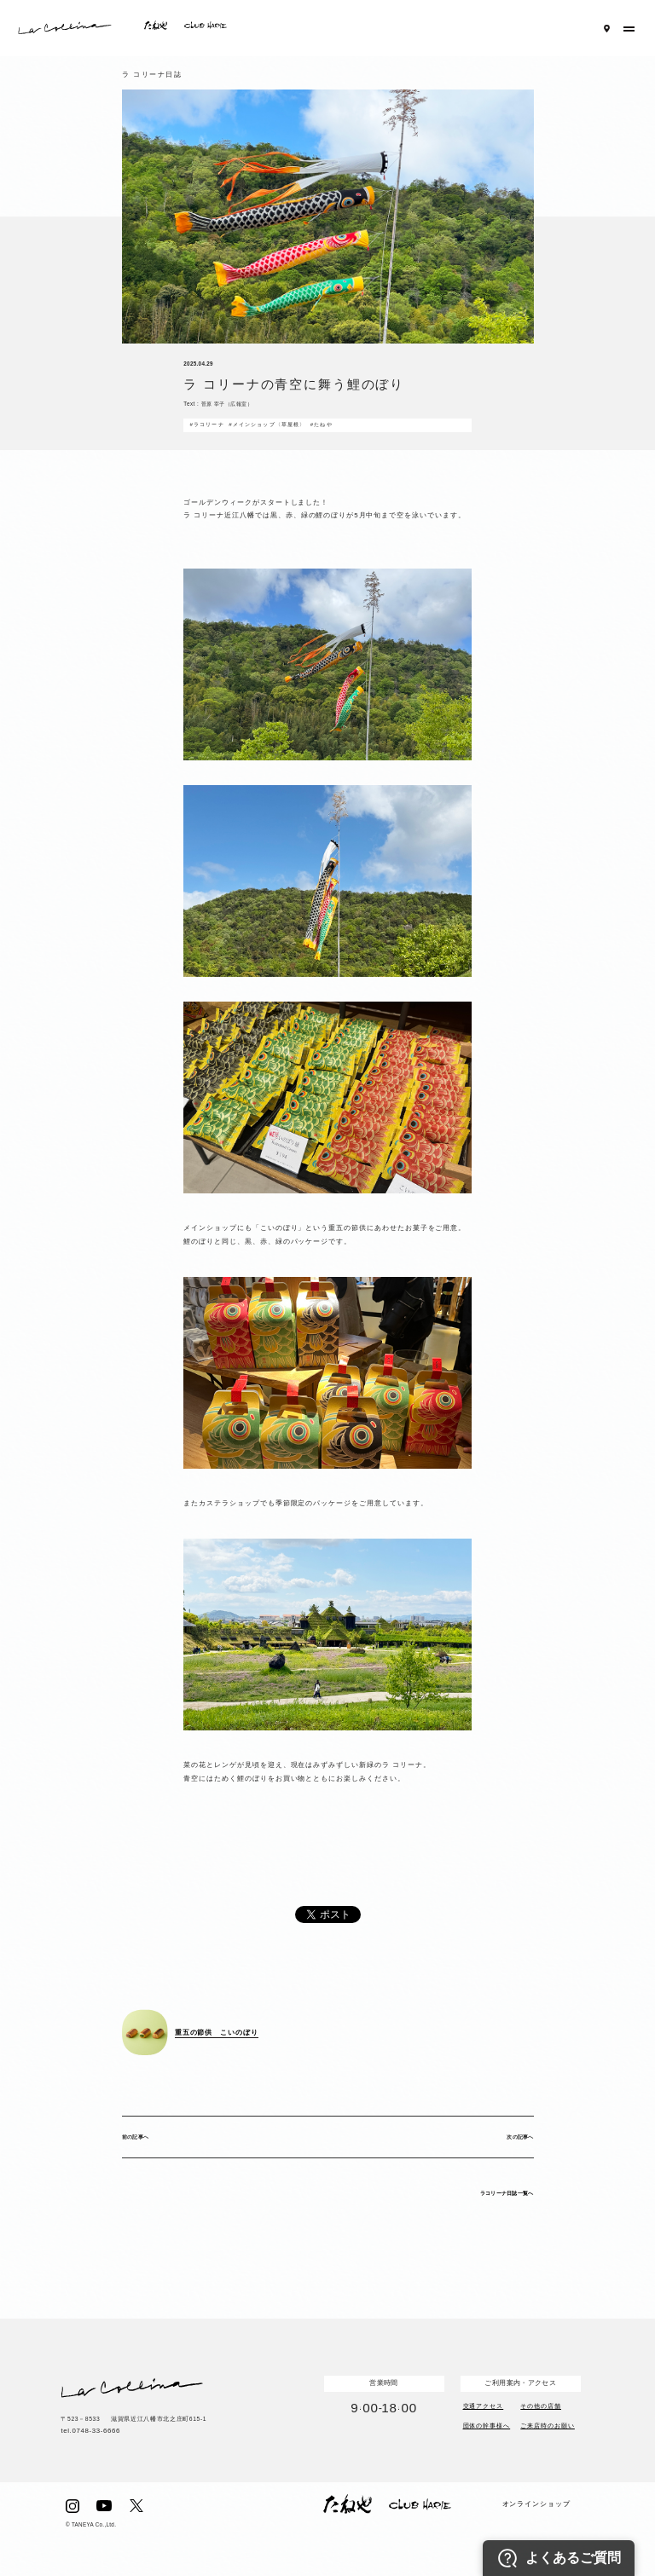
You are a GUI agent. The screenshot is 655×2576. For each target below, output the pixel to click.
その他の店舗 (540, 2405)
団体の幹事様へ (487, 2425)
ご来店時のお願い (547, 2425)
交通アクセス (483, 2405)
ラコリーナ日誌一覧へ (507, 2193)
